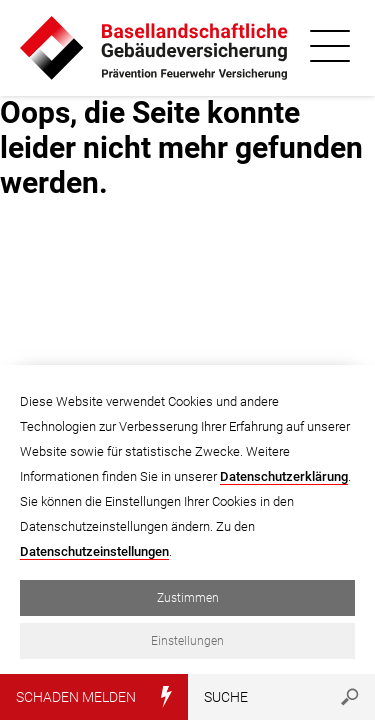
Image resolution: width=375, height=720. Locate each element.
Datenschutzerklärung (284, 476)
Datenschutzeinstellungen (94, 551)
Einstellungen (187, 641)
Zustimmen (188, 598)
